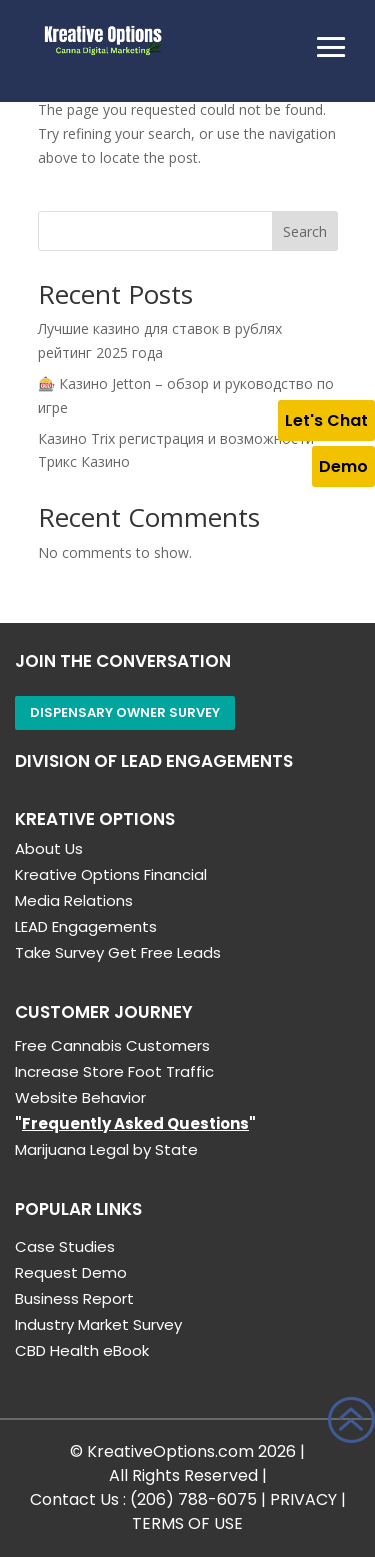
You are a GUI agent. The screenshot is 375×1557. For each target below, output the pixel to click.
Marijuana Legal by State (106, 1149)
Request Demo (71, 1272)
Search (305, 231)
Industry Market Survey (98, 1324)
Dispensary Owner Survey (125, 712)
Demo (343, 466)
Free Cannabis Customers (112, 1045)
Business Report (74, 1298)
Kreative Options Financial (111, 874)
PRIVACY (303, 1499)
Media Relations (74, 900)
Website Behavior (80, 1097)
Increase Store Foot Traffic (114, 1071)
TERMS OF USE (187, 1523)
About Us (49, 848)
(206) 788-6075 (193, 1499)
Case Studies (65, 1246)
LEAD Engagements (86, 926)
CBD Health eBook (82, 1350)
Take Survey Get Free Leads (118, 952)
